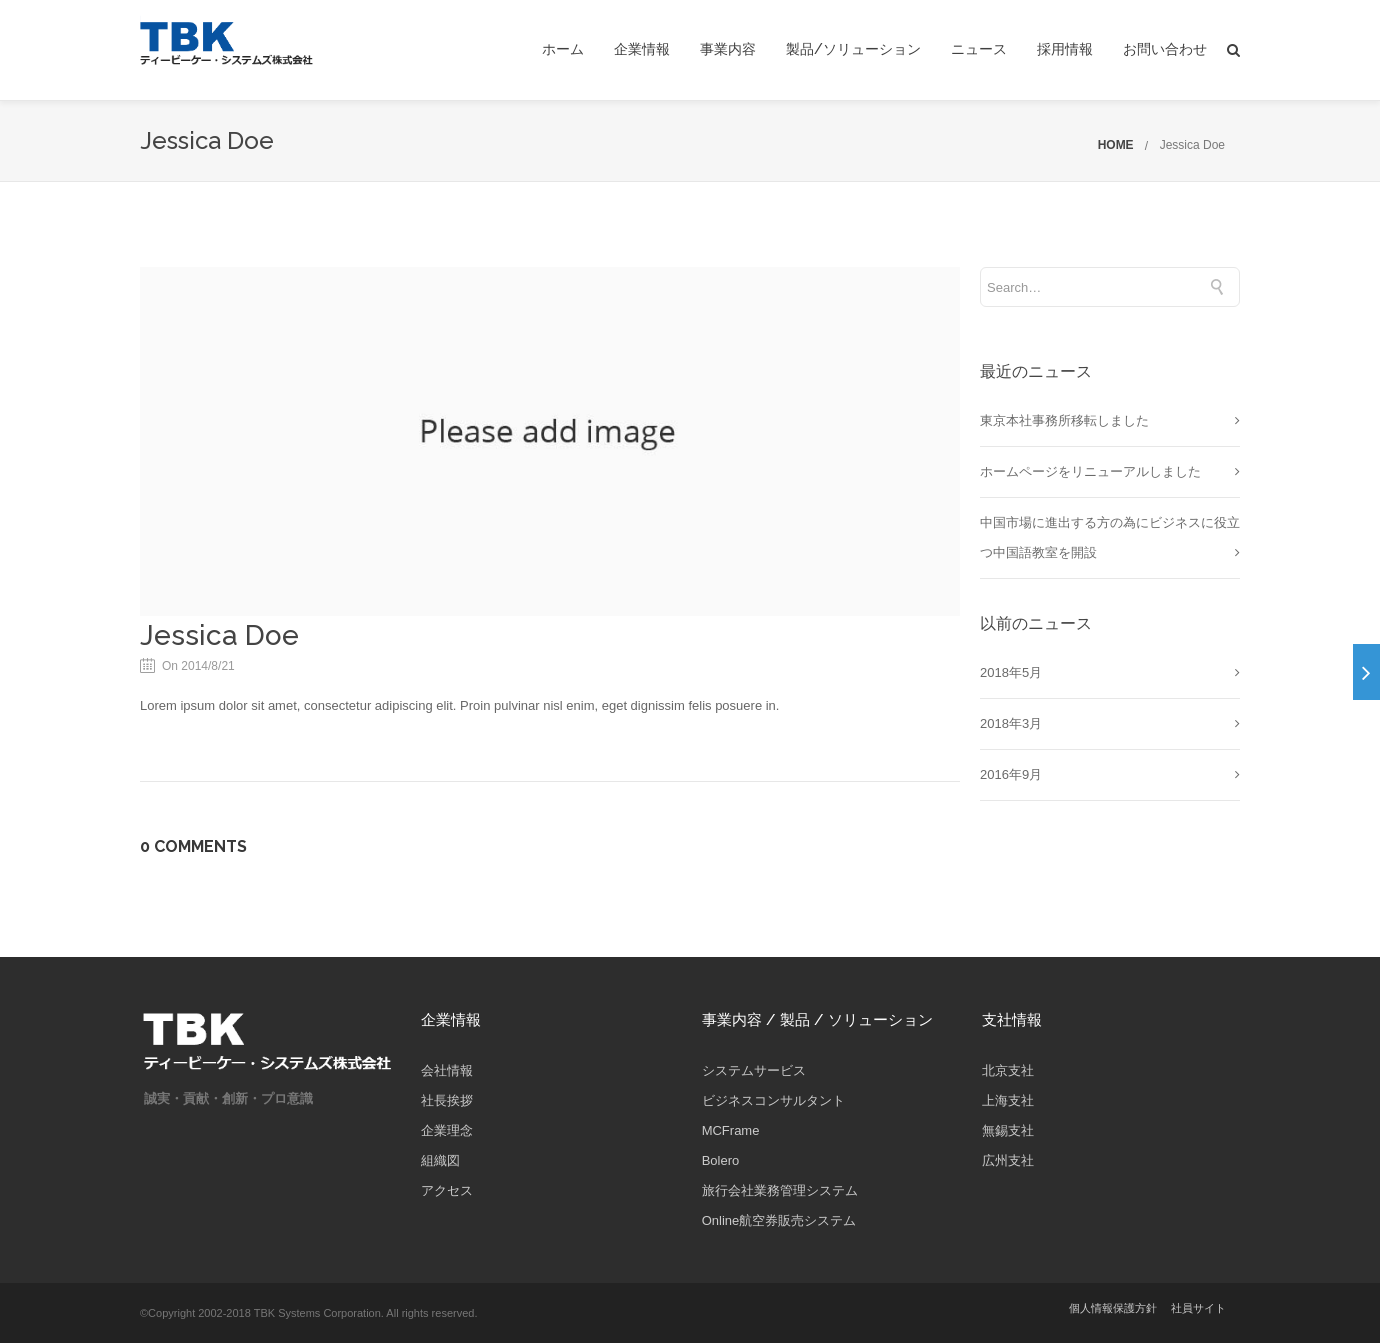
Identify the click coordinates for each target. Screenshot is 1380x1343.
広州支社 (1008, 1160)
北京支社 (1008, 1070)
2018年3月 (1011, 723)
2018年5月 (1011, 672)
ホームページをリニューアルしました (1090, 471)
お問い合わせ (1165, 49)
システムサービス (754, 1070)
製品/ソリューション (853, 49)
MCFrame (731, 1130)
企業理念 (447, 1130)
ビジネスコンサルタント (773, 1100)
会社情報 (447, 1070)
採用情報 (1065, 49)
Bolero (721, 1160)
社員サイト (1198, 1308)
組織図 (440, 1160)
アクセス (447, 1190)
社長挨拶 (447, 1100)
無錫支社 (1008, 1130)
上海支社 (1008, 1100)
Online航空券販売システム (779, 1220)
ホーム (563, 49)
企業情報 (642, 49)
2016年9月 (1011, 774)
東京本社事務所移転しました (1064, 420)
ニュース (979, 49)
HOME (1116, 145)
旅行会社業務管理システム (780, 1190)
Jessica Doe (1192, 145)
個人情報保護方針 (1113, 1308)
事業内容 (728, 49)
